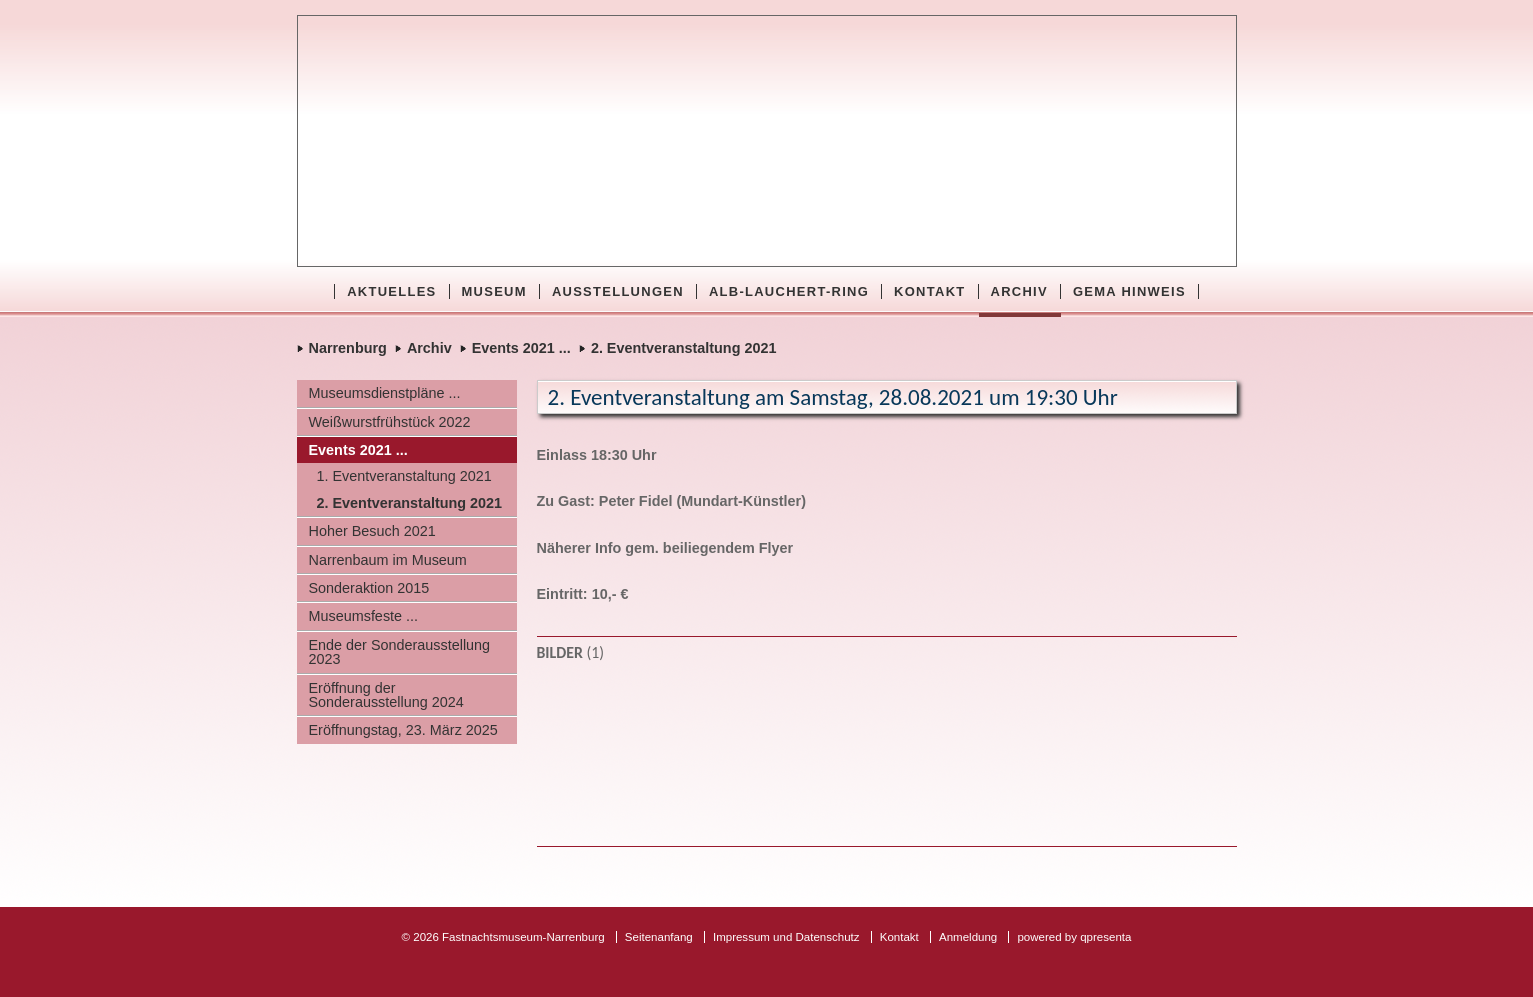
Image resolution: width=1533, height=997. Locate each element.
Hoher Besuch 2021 (372, 531)
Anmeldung (968, 937)
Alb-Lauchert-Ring (789, 291)
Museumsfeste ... (364, 616)
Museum (494, 291)
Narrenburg (348, 348)
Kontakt (929, 291)
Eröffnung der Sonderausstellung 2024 (386, 695)
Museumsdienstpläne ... (385, 393)
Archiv (1019, 291)
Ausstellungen (618, 291)
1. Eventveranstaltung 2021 (404, 476)
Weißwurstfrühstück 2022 (390, 422)
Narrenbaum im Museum (388, 560)
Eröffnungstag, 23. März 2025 (403, 730)
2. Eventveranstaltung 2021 (684, 348)
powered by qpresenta (1074, 937)
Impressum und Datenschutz (786, 937)
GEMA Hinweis (1129, 291)
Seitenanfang (659, 937)
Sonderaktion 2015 (369, 588)
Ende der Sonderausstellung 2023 (400, 652)
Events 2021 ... (521, 348)
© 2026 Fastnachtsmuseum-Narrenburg (503, 937)
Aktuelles (391, 291)
